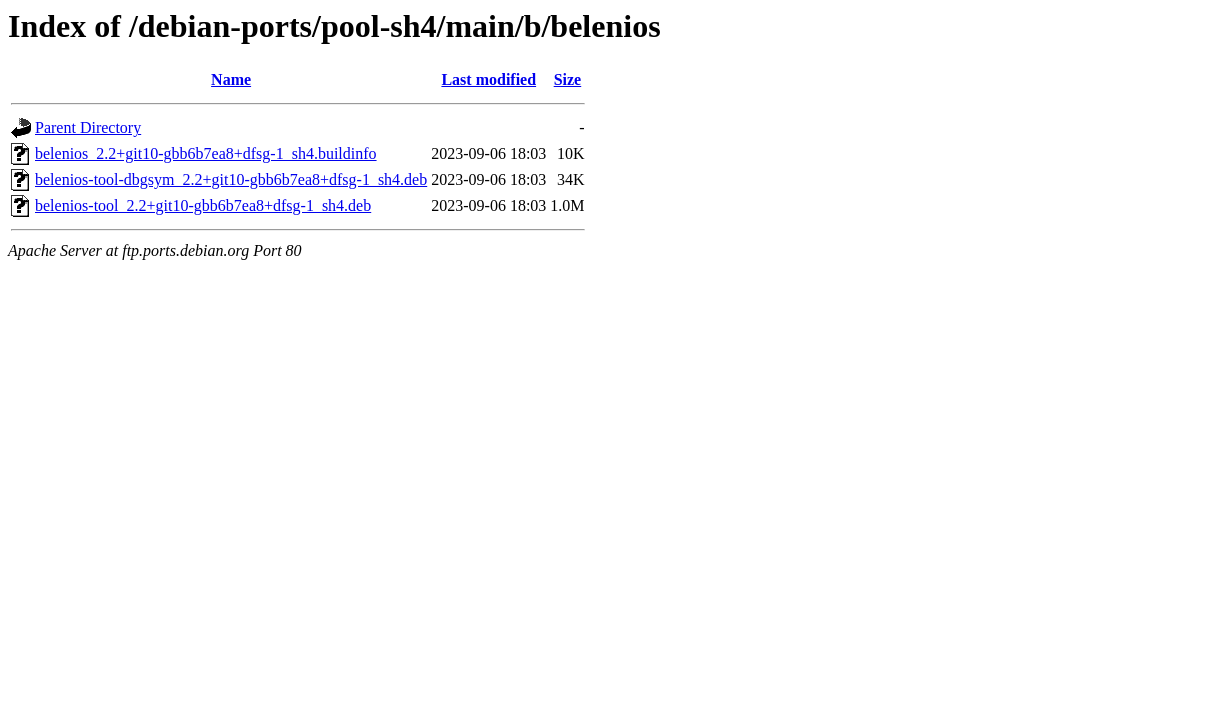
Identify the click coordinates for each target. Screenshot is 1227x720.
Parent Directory (88, 127)
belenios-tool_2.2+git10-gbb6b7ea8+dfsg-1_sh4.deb (203, 205)
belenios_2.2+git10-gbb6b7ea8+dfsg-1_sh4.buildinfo (206, 153)
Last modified (488, 79)
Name (231, 79)
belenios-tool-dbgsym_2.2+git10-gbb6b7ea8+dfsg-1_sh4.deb (231, 179)
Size (568, 79)
